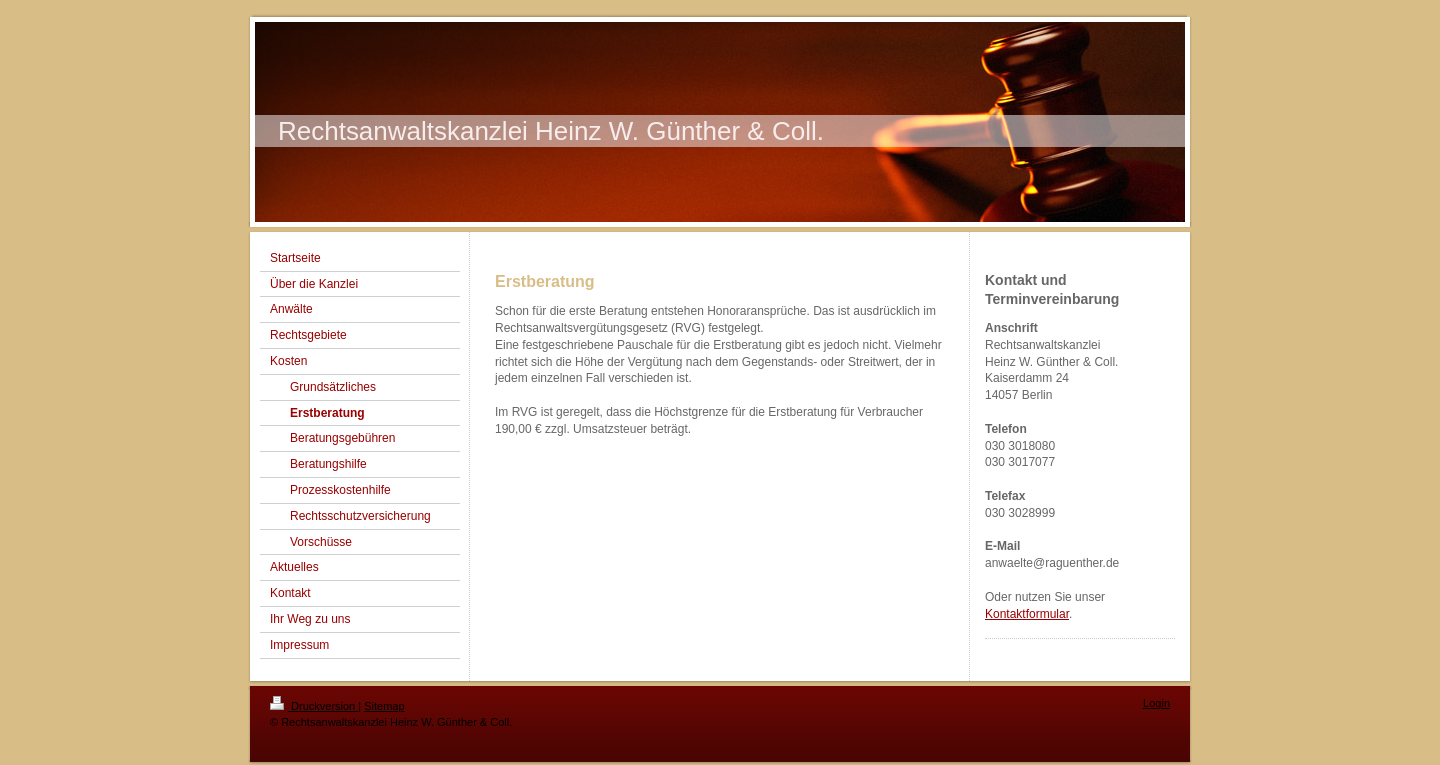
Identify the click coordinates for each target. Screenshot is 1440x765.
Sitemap (384, 706)
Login (1156, 703)
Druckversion (314, 706)
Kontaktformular (1027, 614)
